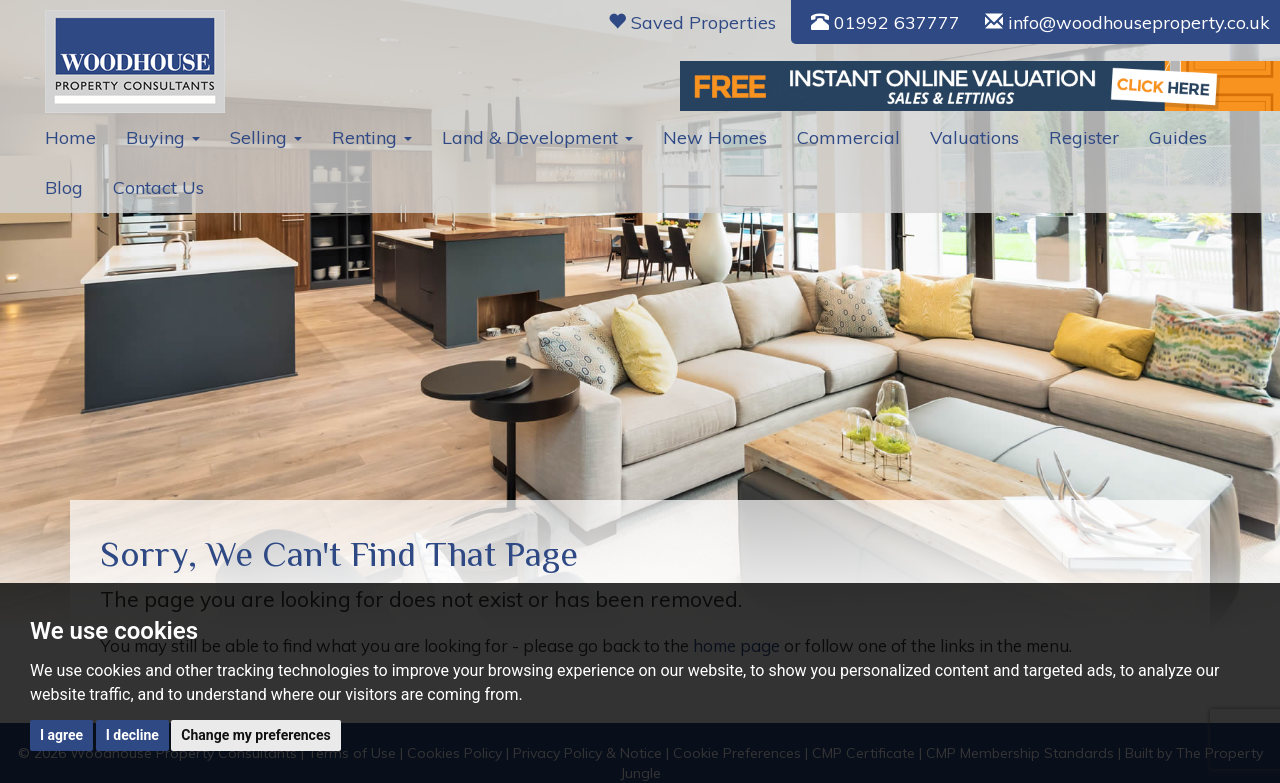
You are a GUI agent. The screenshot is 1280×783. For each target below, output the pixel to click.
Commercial (848, 137)
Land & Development (537, 137)
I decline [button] (132, 735)
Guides (1178, 137)
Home (70, 137)
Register (1084, 137)
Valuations (974, 137)
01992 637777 (885, 22)
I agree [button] (61, 735)
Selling (266, 137)
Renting (372, 137)
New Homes (715, 137)
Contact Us (158, 187)
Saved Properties (692, 22)
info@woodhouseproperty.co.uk (1127, 22)
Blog (64, 187)
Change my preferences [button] (255, 735)
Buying (163, 137)
